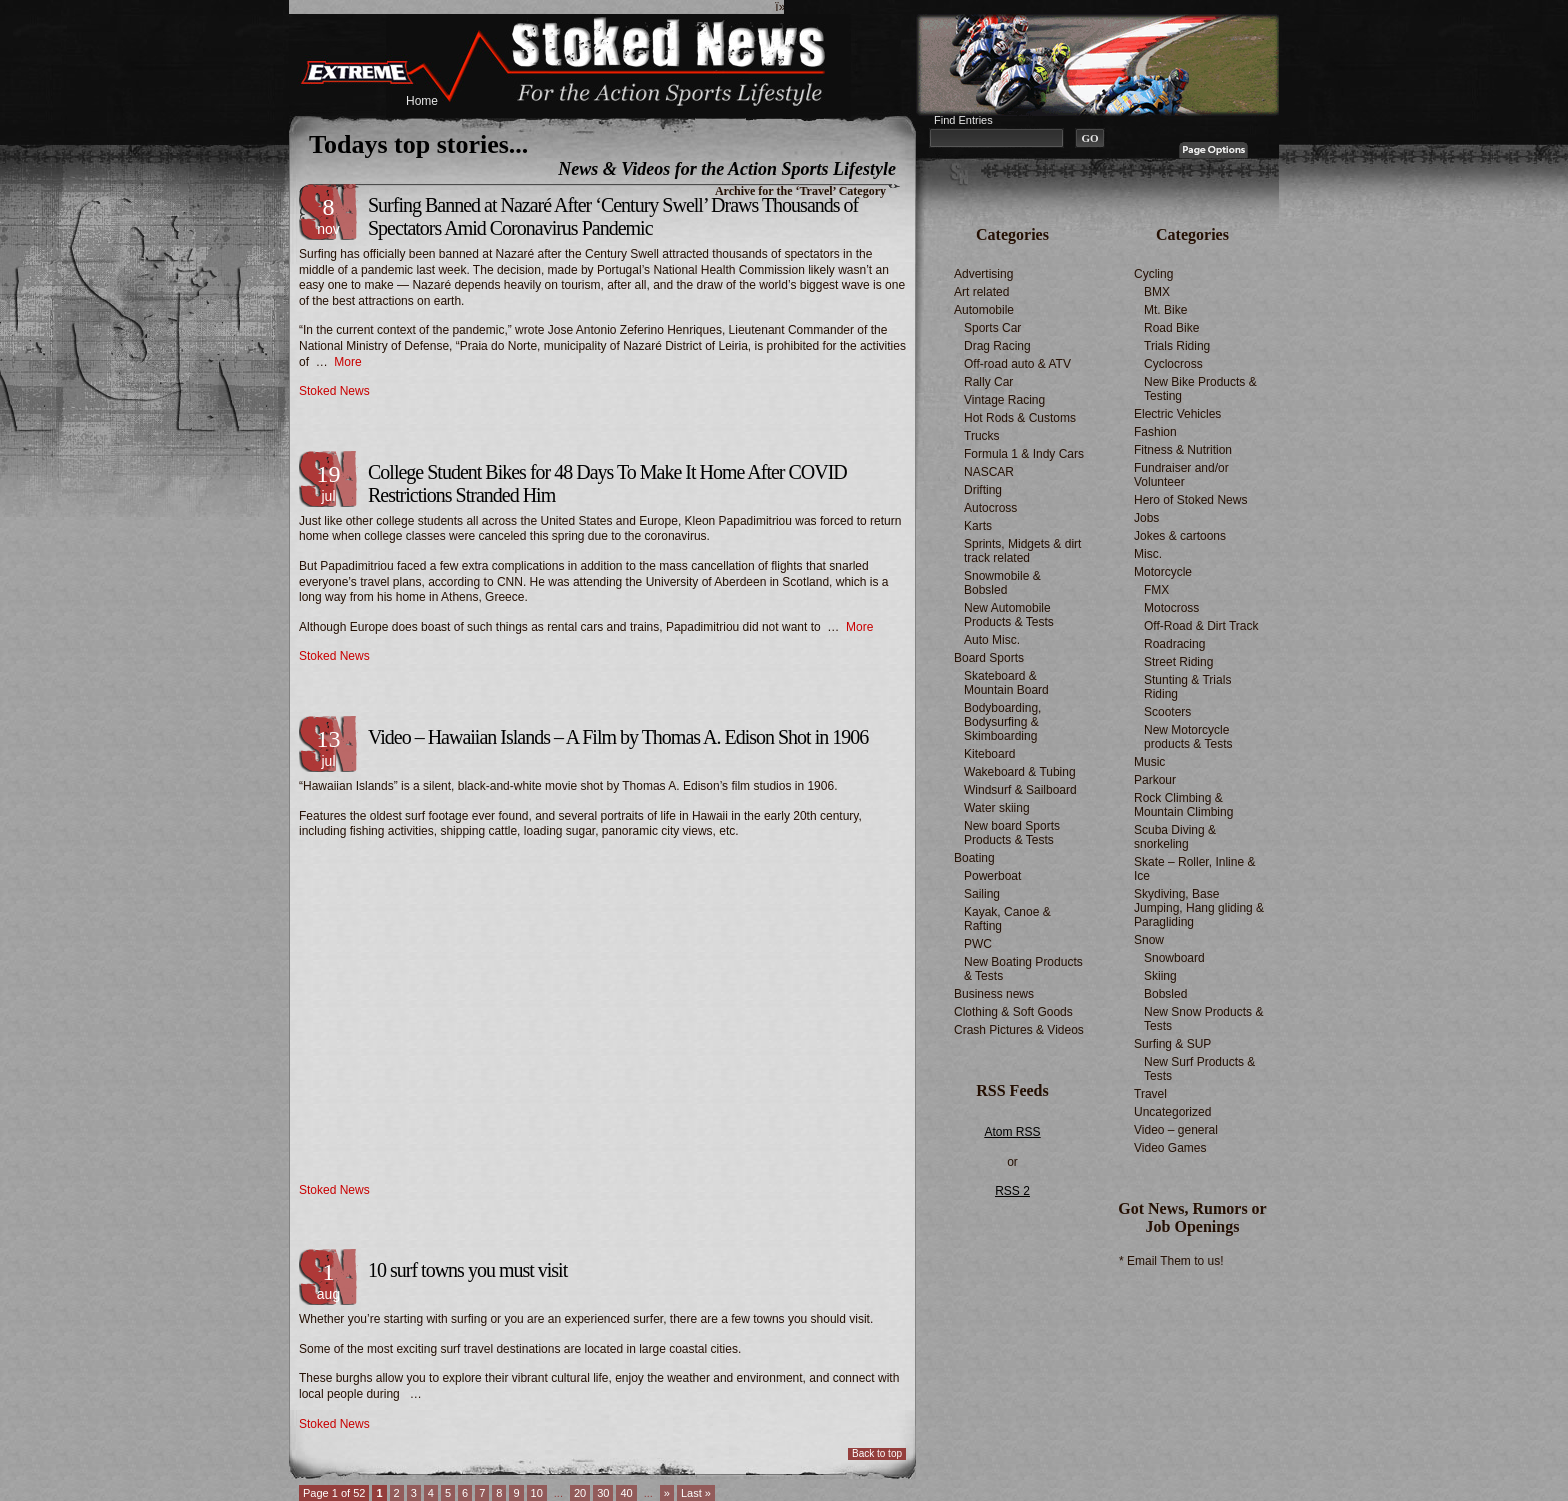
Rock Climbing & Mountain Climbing (1183, 805)
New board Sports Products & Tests (1012, 833)
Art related (981, 292)
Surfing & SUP (1172, 1044)
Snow (1149, 940)
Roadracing (1174, 644)
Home (422, 101)
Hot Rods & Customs (1020, 418)
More (347, 362)
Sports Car (992, 328)
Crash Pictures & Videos (1019, 1030)
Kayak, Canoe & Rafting (1007, 919)
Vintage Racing (1004, 400)
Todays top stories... (418, 144)
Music (1149, 762)
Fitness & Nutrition (1183, 450)
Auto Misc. (992, 640)
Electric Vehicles (1177, 414)
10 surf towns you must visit (467, 1270)
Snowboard (1174, 958)
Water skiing (997, 808)
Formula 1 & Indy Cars (1024, 454)
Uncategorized (1172, 1112)
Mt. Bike (1165, 310)
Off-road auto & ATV (1017, 364)
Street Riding (1178, 662)
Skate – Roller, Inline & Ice (1194, 869)
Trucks (982, 436)
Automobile (984, 310)
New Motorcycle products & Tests (1188, 737)
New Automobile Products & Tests (1009, 615)
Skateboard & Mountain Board (1006, 683)
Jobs (1146, 518)
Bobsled (1165, 994)
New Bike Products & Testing (1200, 389)
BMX (1157, 292)
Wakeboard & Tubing (1020, 772)
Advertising (983, 274)
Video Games (1170, 1148)
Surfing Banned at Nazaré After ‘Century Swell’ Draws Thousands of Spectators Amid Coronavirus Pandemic (613, 216)
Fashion (1155, 432)
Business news (994, 994)
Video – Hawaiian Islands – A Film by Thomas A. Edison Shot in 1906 (618, 737)
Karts (978, 526)
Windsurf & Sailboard (1020, 790)
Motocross (1171, 608)
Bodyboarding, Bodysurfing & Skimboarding (1002, 722)
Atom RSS (1012, 1132)
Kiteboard (989, 754)
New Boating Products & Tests (1023, 969)
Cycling (1153, 274)
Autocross (990, 508)
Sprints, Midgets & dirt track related (1022, 551)
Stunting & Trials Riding (1187, 687)
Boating (974, 858)
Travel (1150, 1094)
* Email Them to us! (1171, 1261)
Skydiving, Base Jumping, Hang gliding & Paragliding (1199, 908)
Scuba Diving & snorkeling (1175, 837)
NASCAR (989, 472)
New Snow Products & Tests (1203, 1019)
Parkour (1155, 780)
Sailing (982, 894)
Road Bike (1171, 328)
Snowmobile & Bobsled (1002, 583)
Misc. (1148, 554)
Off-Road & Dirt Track (1201, 626)
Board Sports (989, 658)
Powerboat (992, 876)
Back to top (877, 1453)
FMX (1156, 590)
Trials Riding (1177, 346)
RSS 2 (1012, 1191)
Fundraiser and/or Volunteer (1181, 475)
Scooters (1167, 712)
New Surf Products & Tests (1199, 1069)
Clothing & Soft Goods (1013, 1012)
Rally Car (988, 382)
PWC (978, 944)
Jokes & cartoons (1180, 536)
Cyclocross (1173, 364)
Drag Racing (997, 346)
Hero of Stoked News (1190, 500)
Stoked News (334, 391)
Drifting (983, 490)
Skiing (1160, 976)
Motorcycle (1163, 572)
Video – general (1176, 1130)
